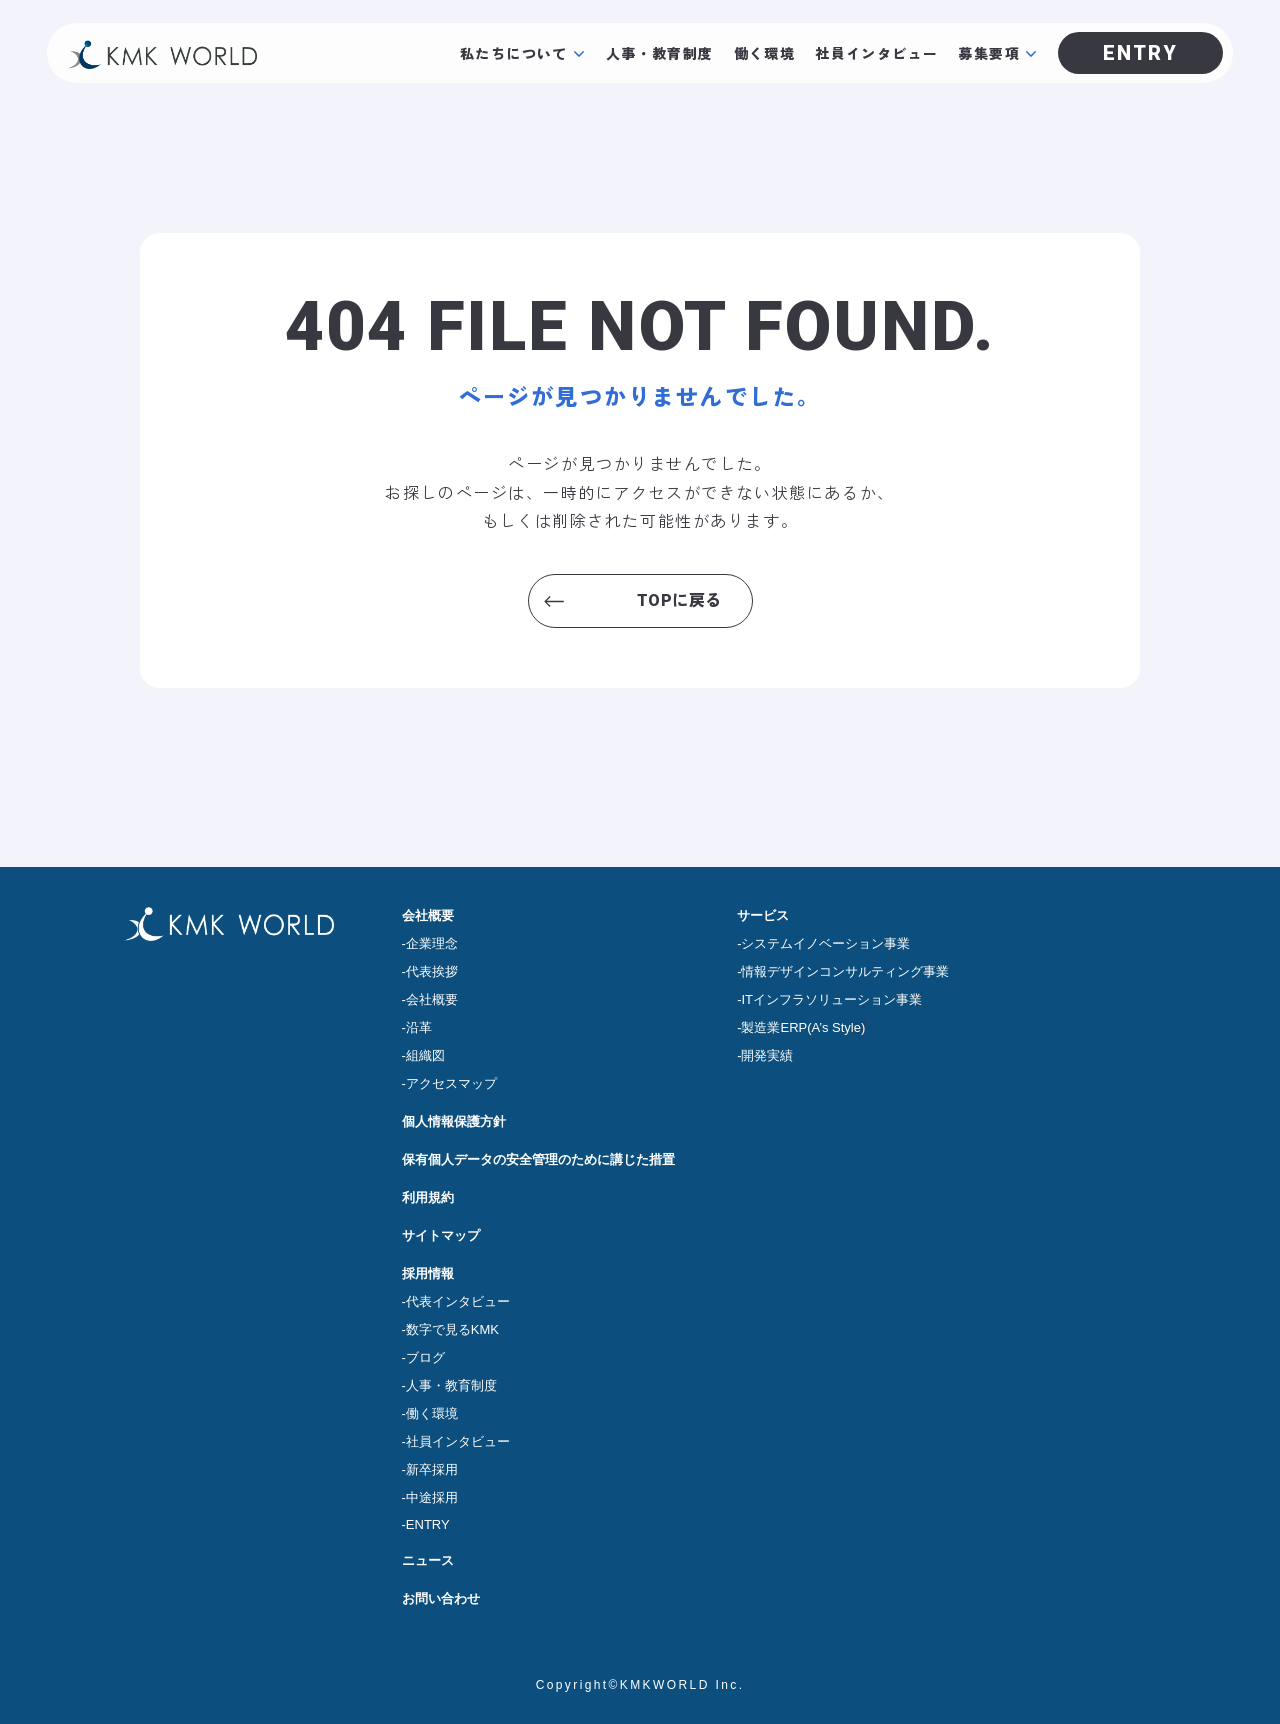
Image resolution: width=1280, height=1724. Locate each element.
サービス (763, 915)
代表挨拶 (432, 971)
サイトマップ (441, 1235)
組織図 (425, 1055)
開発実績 (767, 1055)
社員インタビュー (876, 53)
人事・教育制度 (660, 53)
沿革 (419, 1027)
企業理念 (432, 943)
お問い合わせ (441, 1598)
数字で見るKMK (452, 1329)
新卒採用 (432, 1469)
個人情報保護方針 (454, 1121)
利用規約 (428, 1197)
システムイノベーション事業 (825, 943)
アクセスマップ (451, 1083)
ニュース (428, 1560)
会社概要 (428, 915)
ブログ (425, 1357)
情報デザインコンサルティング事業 (845, 971)
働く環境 (765, 53)
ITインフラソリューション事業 (831, 999)
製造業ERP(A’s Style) (803, 1027)
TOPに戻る (679, 600)
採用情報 (428, 1273)
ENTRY (428, 1524)
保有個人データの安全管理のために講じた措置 (538, 1159)
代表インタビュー (458, 1301)
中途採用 (432, 1497)
